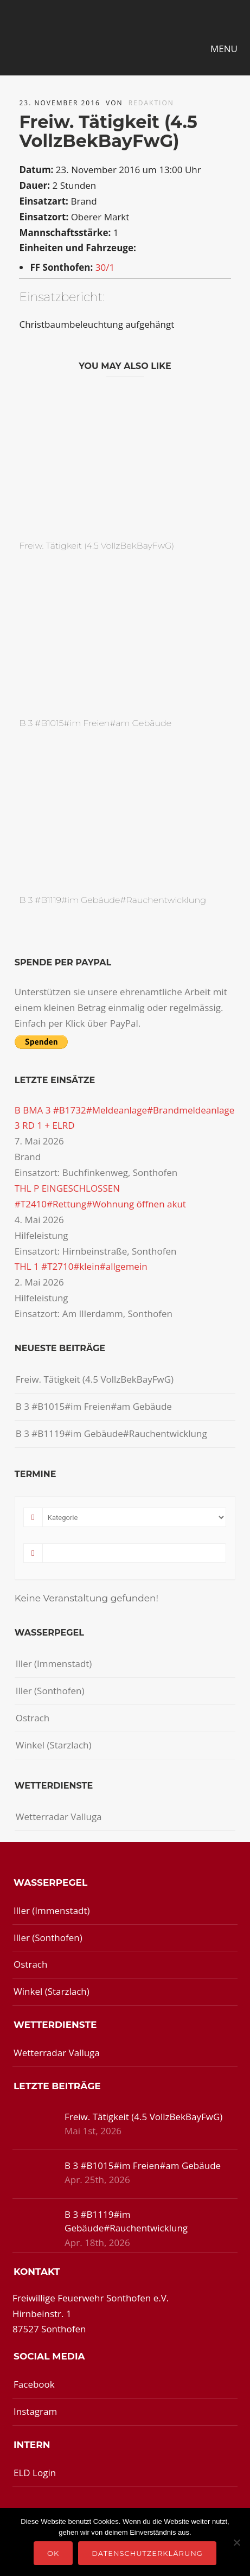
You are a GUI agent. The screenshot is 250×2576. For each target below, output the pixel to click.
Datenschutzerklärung (147, 2553)
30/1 (104, 267)
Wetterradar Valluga (59, 1816)
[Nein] (236, 2542)
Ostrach (32, 1718)
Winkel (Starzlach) (54, 1745)
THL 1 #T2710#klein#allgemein (81, 1266)
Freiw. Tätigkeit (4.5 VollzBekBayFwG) (96, 545)
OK (53, 2553)
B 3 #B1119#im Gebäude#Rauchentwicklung (112, 900)
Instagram (35, 2411)
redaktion (151, 102)
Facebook (34, 2384)
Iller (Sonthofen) (50, 1690)
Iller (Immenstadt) (54, 1663)
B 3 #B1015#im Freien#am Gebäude (95, 723)
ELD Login (35, 2472)
